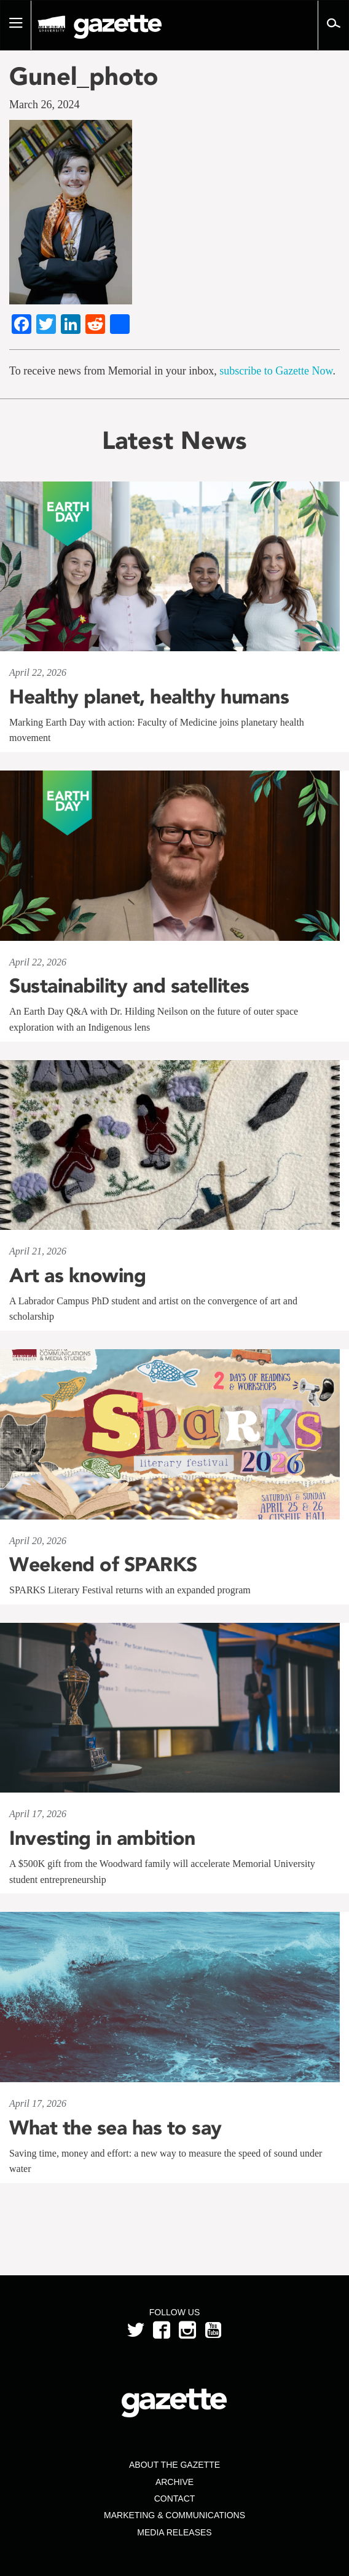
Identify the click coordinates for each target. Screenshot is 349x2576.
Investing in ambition (102, 1838)
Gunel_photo (83, 76)
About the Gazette (174, 2465)
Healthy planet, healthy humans (149, 696)
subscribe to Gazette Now (275, 371)
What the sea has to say (115, 2127)
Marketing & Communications (174, 2515)
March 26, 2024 (44, 104)
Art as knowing (77, 1275)
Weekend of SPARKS (103, 1564)
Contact (174, 2498)
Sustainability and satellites (129, 985)
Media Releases (174, 2532)
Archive (174, 2482)
